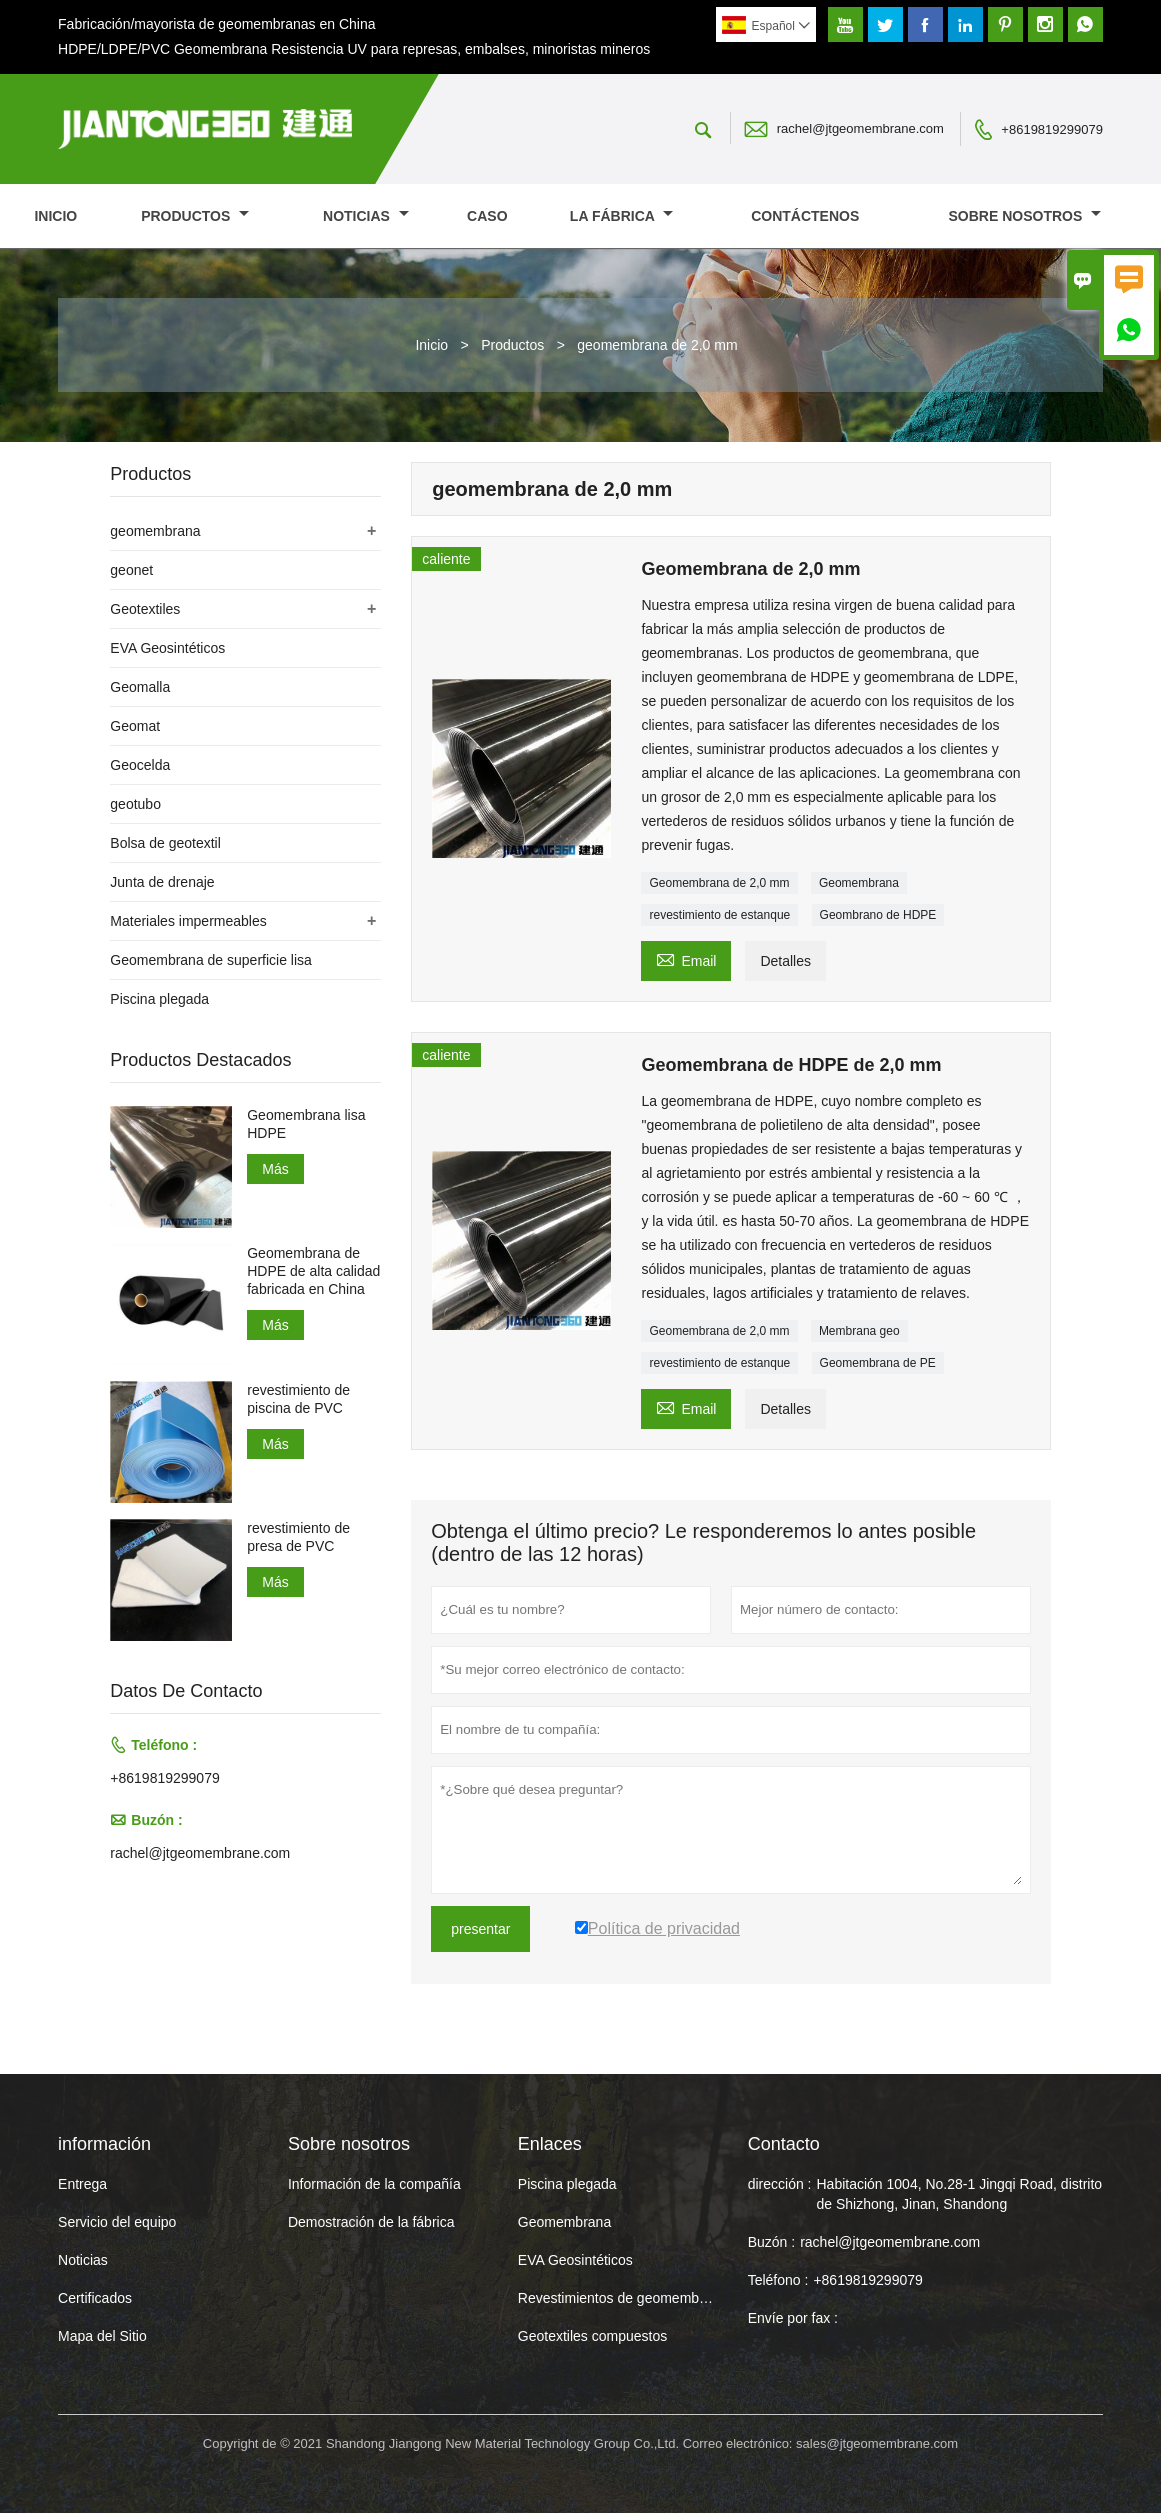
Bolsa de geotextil (165, 843)
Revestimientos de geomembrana (622, 2298)
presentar (480, 1929)
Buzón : (771, 2242)
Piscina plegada (159, 999)
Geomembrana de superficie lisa (211, 960)
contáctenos (805, 216)
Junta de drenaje (162, 882)
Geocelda (140, 765)
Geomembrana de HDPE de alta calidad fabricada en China (313, 1271)
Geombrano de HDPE (878, 915)
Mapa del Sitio (102, 2336)
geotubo (135, 804)
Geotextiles (145, 609)
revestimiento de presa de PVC (298, 1537)
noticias (366, 216)
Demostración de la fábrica (371, 2222)
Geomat (135, 726)
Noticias (83, 2260)
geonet (131, 570)
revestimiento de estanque (719, 915)
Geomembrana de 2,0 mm (719, 883)
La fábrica (621, 216)
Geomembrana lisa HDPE (306, 1124)
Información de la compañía (374, 2184)
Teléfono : (778, 2280)
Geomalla (140, 687)
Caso (487, 216)
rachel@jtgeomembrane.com (860, 128)
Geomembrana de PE (878, 1363)
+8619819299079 (1052, 129)
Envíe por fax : (793, 2318)
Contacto (784, 2144)
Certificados (95, 2298)
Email (686, 958)
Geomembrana (859, 883)
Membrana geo (859, 1331)
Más (275, 1169)
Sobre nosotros (1025, 216)
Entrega (82, 2184)
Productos (195, 216)
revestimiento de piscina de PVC (298, 1399)
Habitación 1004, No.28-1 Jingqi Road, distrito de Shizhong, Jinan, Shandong (959, 2194)
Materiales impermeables (188, 921)
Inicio (55, 216)
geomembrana (155, 531)
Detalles (785, 961)
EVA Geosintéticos (167, 648)
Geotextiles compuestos (592, 2336)
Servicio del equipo (117, 2222)
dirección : (780, 2184)
